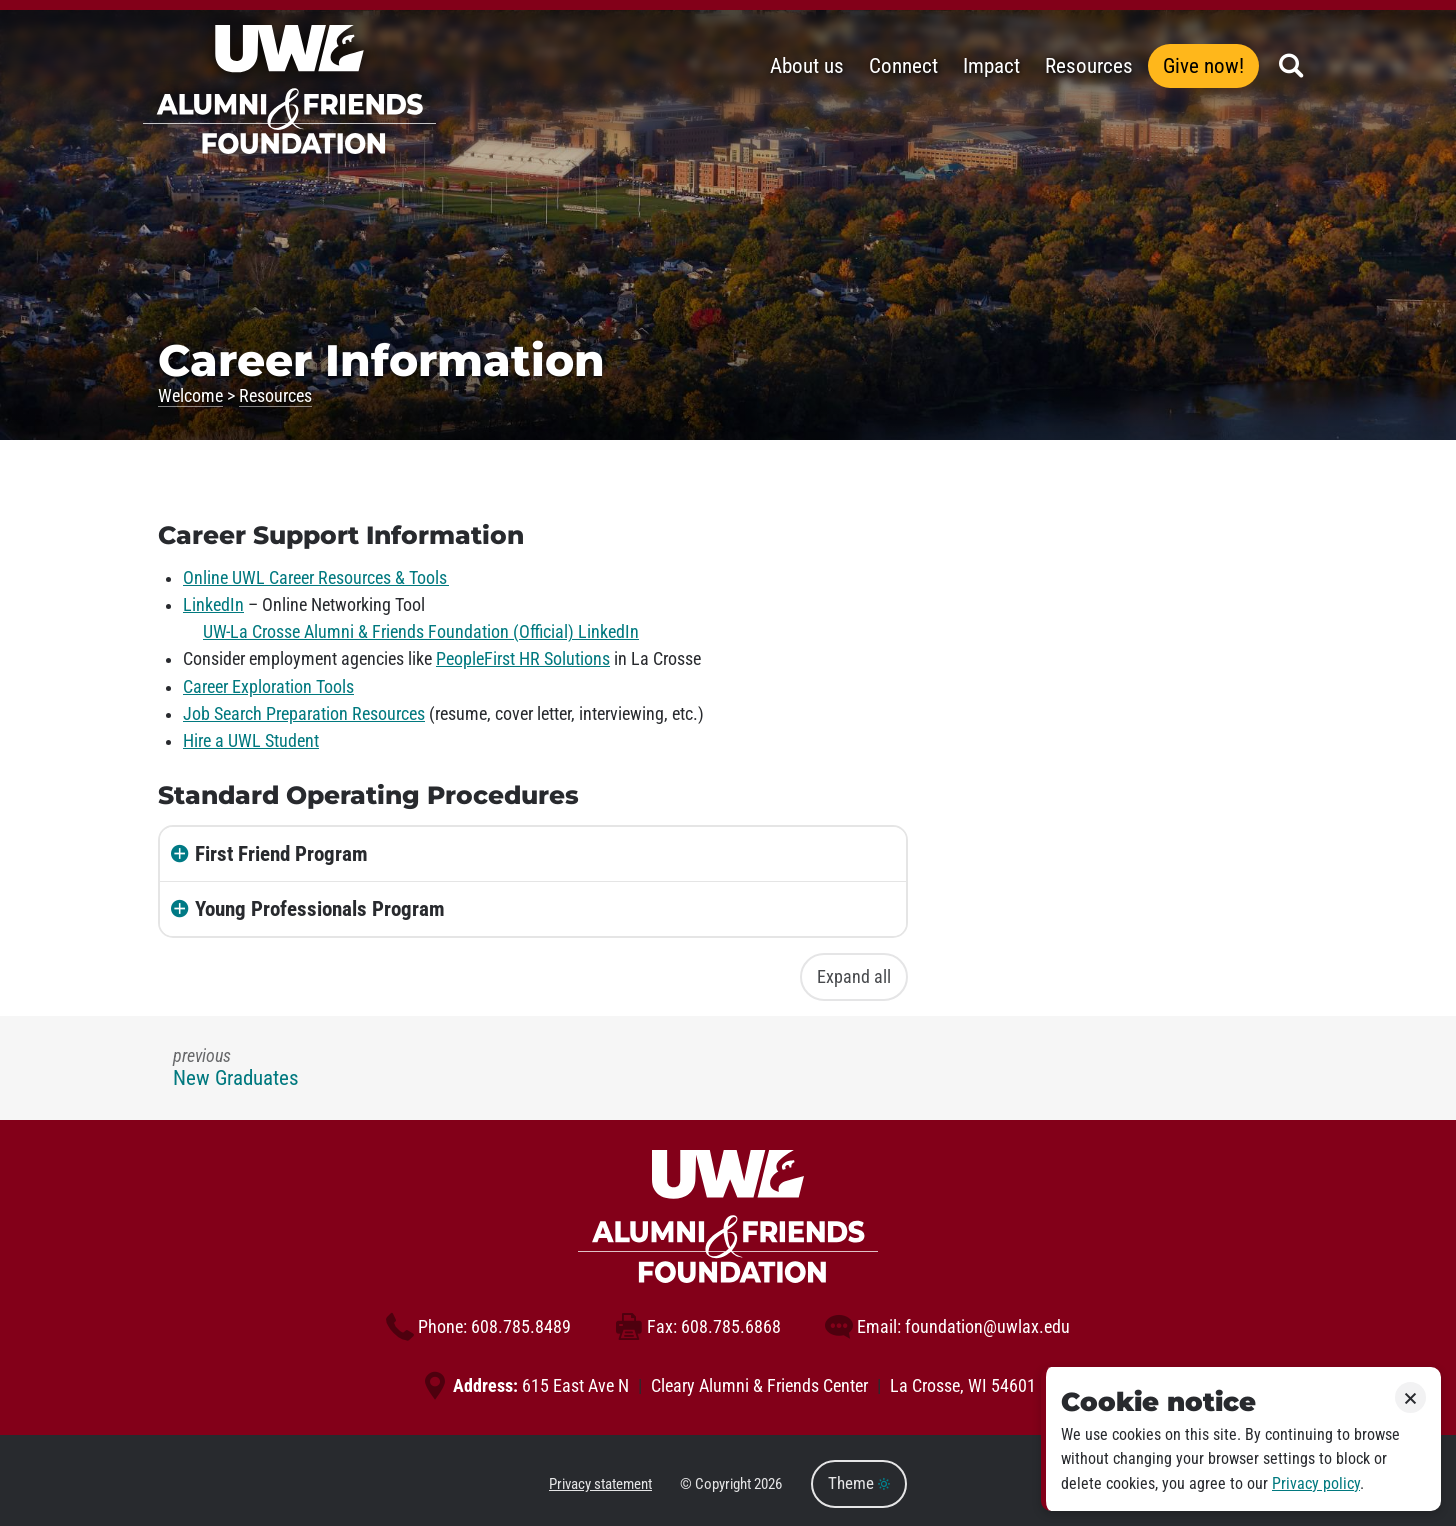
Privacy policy (1316, 1483)
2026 (768, 1484)
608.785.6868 (698, 1327)
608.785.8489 (478, 1327)
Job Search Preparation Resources (304, 714)
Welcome (190, 396)
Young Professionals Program (320, 909)
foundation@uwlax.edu (947, 1327)
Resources (275, 396)
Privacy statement (600, 1484)
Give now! (1203, 66)
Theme (859, 1483)
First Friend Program (281, 854)
